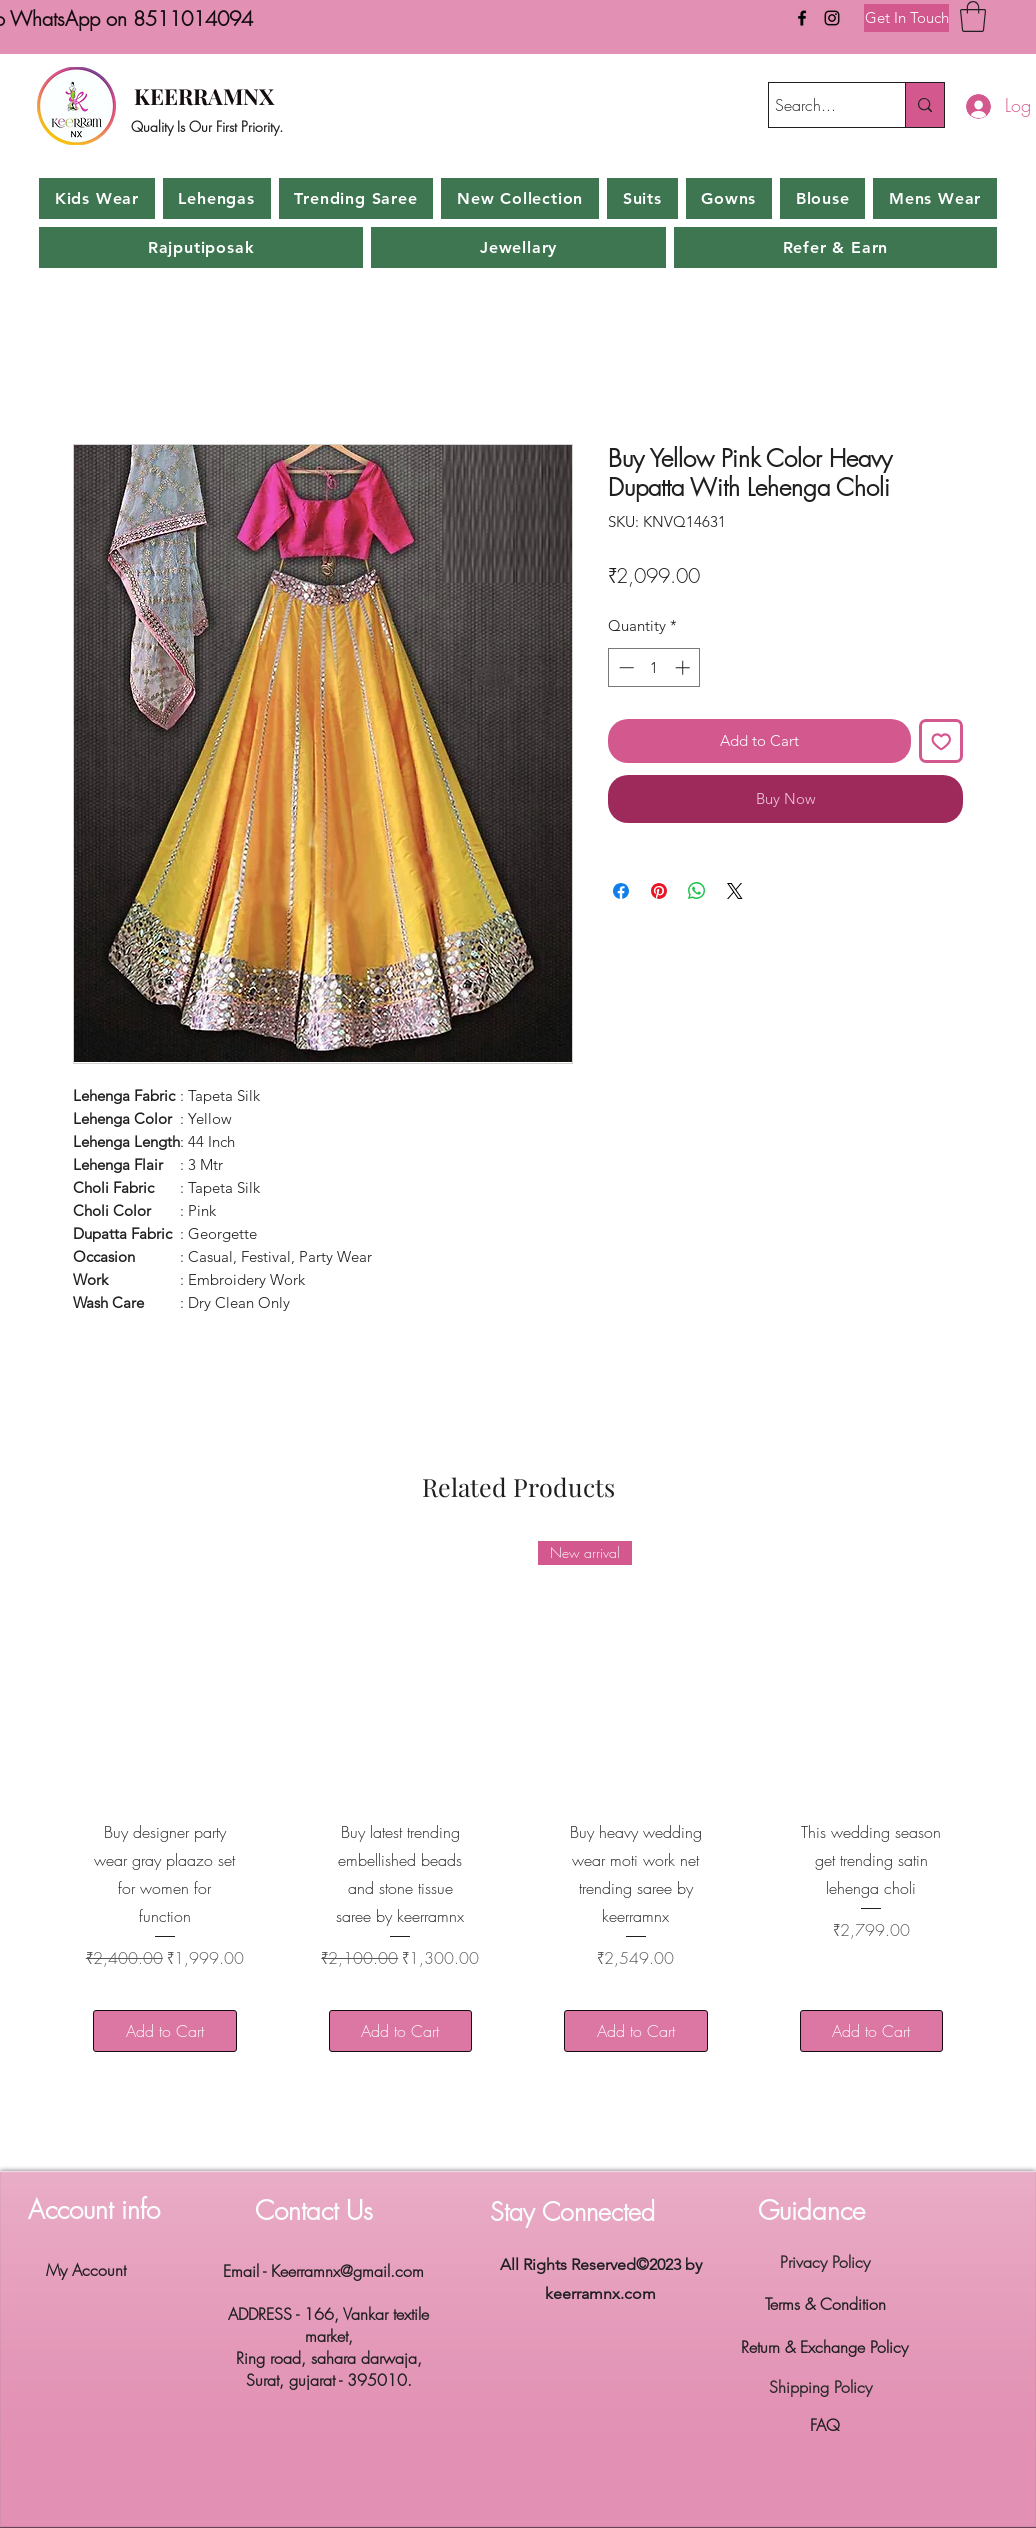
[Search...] (819, 105)
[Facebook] (802, 18)
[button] (973, 16)
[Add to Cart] (165, 2031)
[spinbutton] (654, 667)
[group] (518, 1809)
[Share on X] (735, 891)
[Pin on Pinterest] (659, 891)
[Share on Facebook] (621, 891)
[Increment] (684, 667)
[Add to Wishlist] (941, 741)
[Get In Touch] (906, 18)
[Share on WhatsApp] (697, 891)
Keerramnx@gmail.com (347, 2271)
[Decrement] (624, 667)
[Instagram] (832, 18)
